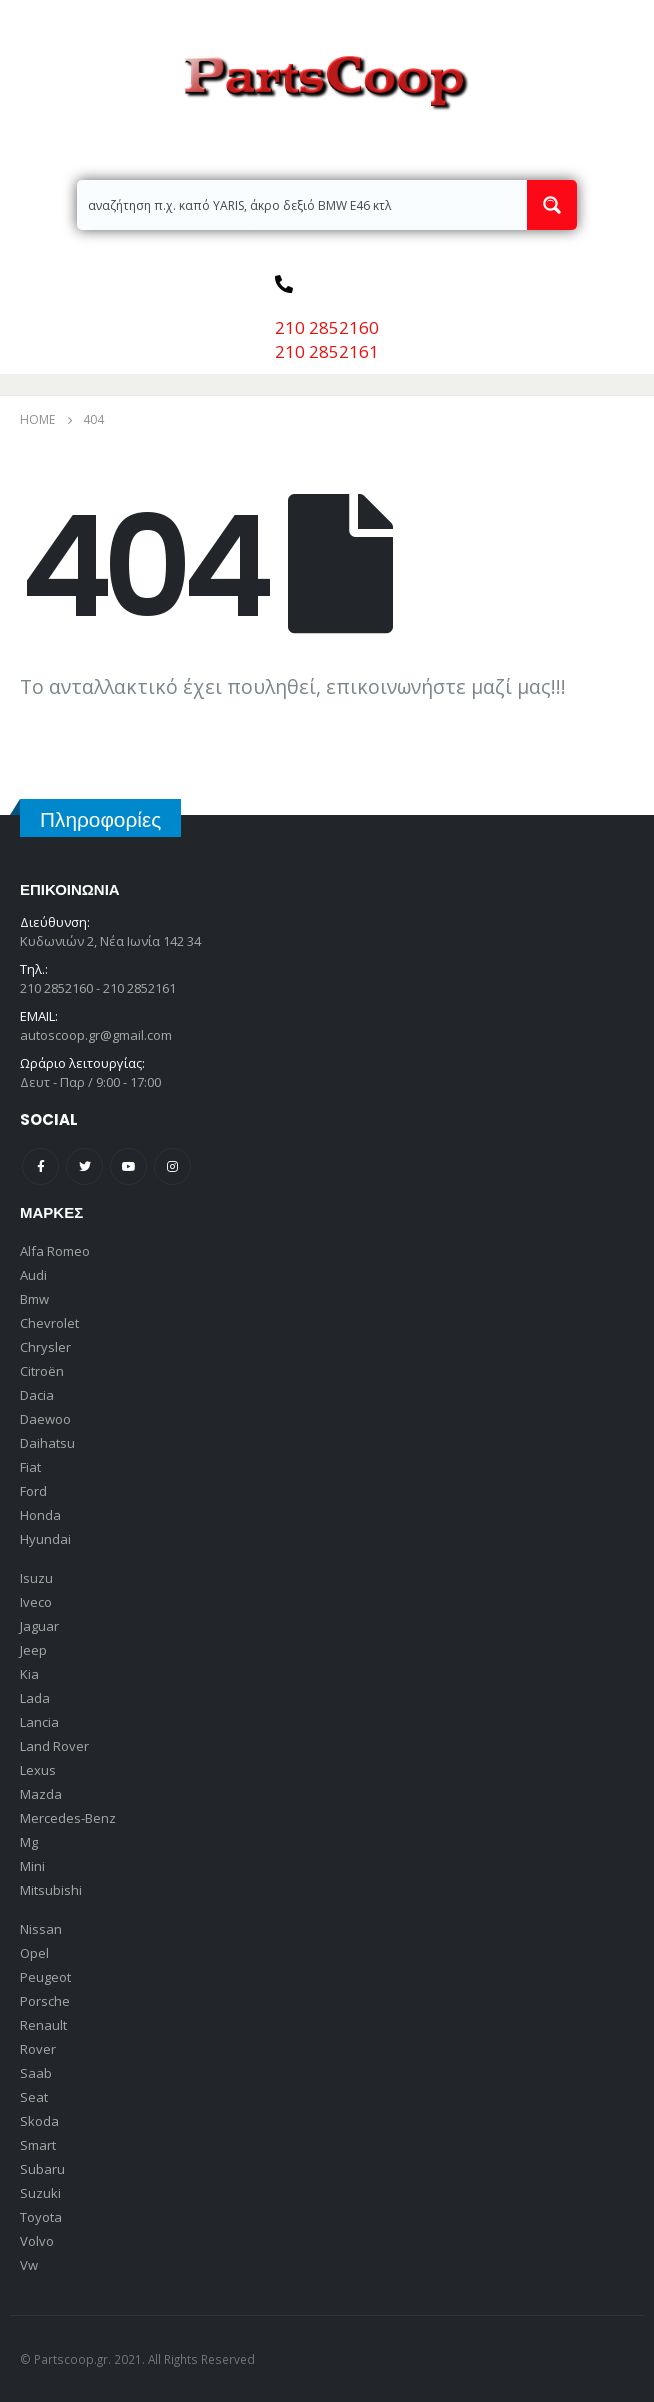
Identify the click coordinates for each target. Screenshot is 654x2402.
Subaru (42, 2169)
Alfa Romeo (55, 1251)
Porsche (45, 2001)
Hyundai (45, 1539)
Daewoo (45, 1419)
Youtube (128, 1166)
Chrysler (45, 1347)
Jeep (33, 1650)
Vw (29, 2265)
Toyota (41, 2217)
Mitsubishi (51, 1890)
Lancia (39, 1722)
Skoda (39, 2121)
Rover (38, 2049)
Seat (34, 2097)
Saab (36, 2073)
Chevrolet (49, 1323)
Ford (33, 1491)
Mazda (41, 1794)
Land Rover (54, 1746)
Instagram (172, 1166)
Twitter (84, 1166)
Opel (34, 1953)
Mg (29, 1842)
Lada (35, 1698)
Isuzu (36, 1578)
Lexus (38, 1770)
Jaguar (39, 1626)
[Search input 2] (303, 205)
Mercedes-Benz (68, 1818)
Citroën (42, 1371)
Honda (40, 1515)
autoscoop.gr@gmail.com (96, 1035)
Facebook (40, 1166)
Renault (43, 2025)
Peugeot (45, 1977)
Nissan (41, 1929)
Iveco (36, 1602)
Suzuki (40, 2193)
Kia (29, 1674)
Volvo (37, 2241)
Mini (32, 1866)
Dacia (37, 1395)
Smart (38, 2145)
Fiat (30, 1467)
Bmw (34, 1299)
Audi (33, 1275)
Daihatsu (47, 1443)
